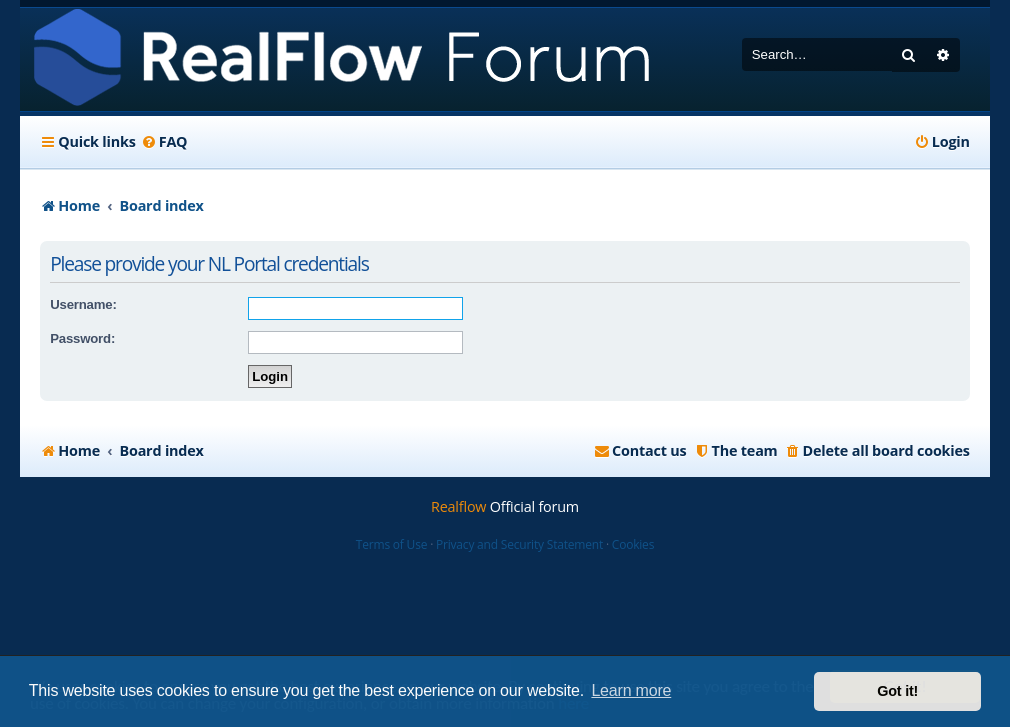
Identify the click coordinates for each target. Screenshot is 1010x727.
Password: (82, 338)
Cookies (633, 544)
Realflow (458, 506)
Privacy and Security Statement (519, 544)
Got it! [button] (897, 691)
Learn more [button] (631, 690)
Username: (83, 304)
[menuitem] (164, 142)
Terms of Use (391, 544)
